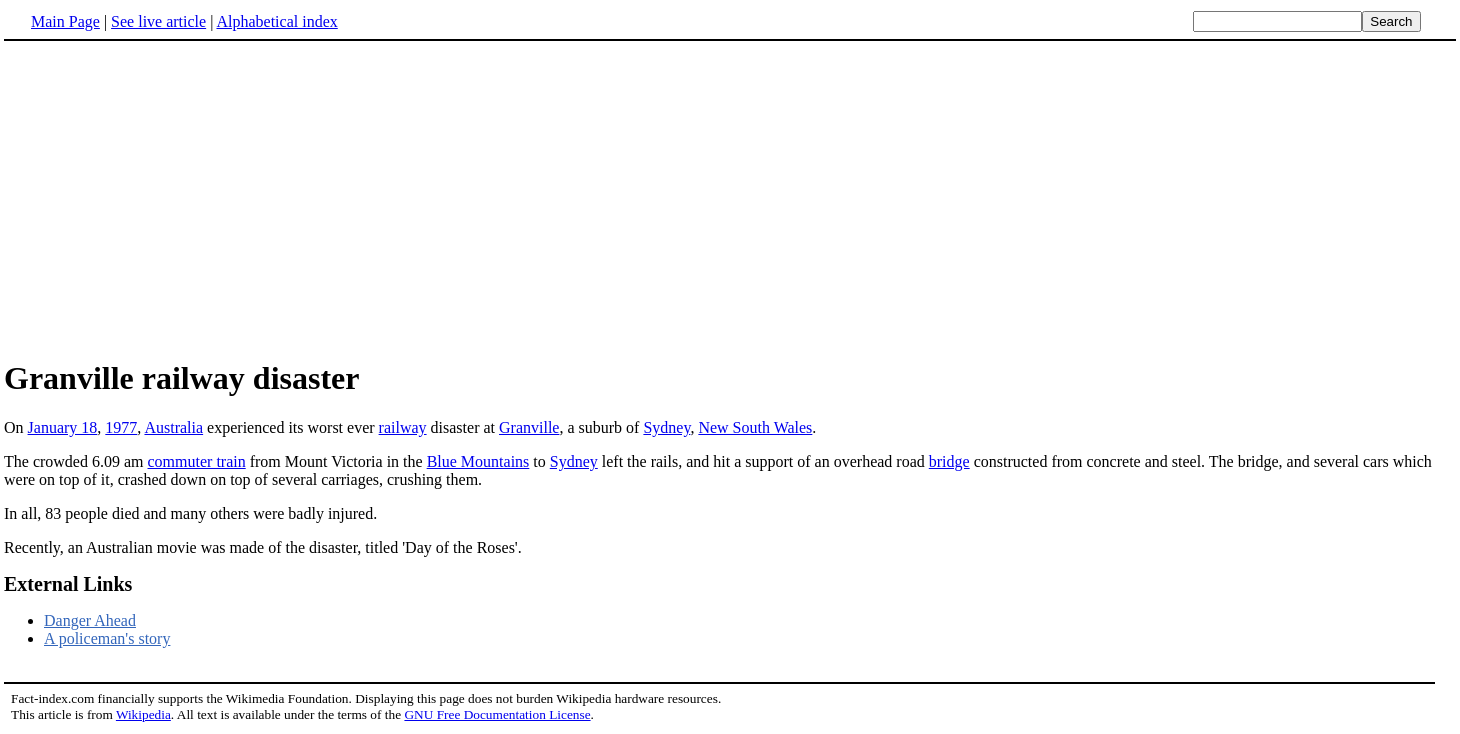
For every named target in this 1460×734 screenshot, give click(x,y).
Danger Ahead (90, 620)
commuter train (197, 461)
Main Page (65, 21)
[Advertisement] (172, 199)
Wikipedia (143, 714)
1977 (121, 427)
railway (403, 427)
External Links (68, 584)
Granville (529, 427)
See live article (158, 21)
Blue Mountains (478, 461)
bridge (949, 461)
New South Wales (755, 427)
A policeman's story (107, 638)
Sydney (666, 427)
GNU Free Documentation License (497, 714)
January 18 (63, 427)
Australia (173, 427)
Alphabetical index (276, 21)
